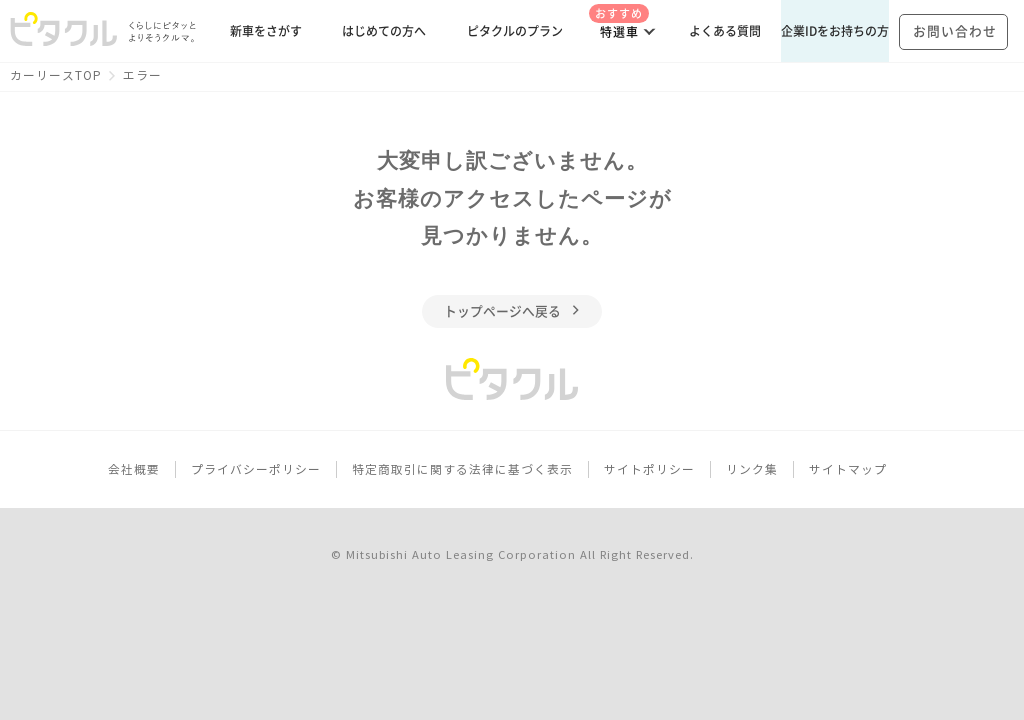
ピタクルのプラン (515, 31)
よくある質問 (725, 31)
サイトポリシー (649, 469)
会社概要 (134, 469)
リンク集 (752, 469)
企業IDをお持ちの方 (835, 31)
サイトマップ (848, 469)
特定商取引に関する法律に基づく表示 (462, 469)
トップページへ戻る (512, 311)
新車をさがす (266, 31)
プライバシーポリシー (256, 469)
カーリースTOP (56, 75)
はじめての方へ (384, 31)
